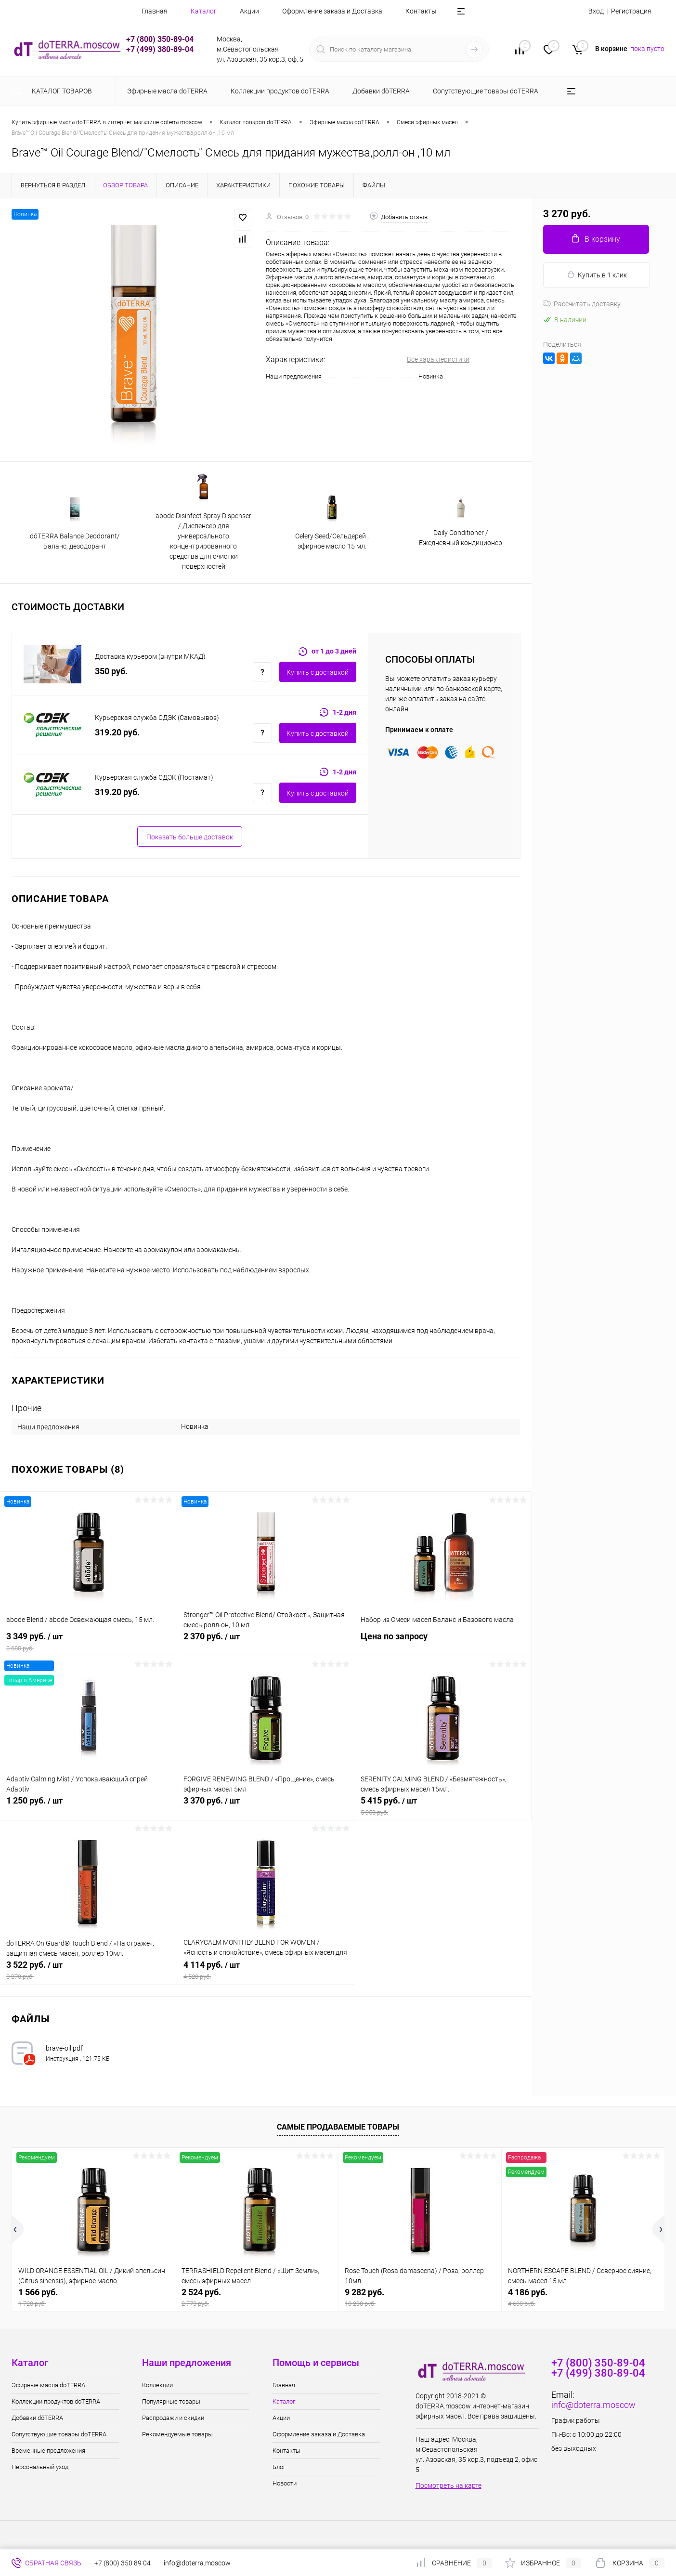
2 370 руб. (265, 1641)
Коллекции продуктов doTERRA (56, 2401)
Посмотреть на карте (448, 2485)
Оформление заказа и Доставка (332, 11)
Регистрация (631, 11)
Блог (279, 2467)
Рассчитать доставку (582, 304)
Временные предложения (48, 2450)
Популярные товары (171, 2401)
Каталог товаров (60, 91)
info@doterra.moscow (593, 2405)
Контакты (421, 11)
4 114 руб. (265, 1970)
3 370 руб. (265, 1806)
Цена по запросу (443, 1641)
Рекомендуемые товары (177, 2434)
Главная (155, 11)
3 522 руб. (88, 1970)
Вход (596, 11)
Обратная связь (46, 2563)
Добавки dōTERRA (37, 2417)
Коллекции (157, 2385)
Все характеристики (438, 359)
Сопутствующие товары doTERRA (59, 2434)
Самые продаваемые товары (338, 2126)
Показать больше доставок (189, 837)
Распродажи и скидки (173, 2417)
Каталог (204, 11)
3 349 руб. (88, 1641)
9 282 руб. (420, 2297)
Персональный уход (40, 2467)
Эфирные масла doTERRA (48, 2385)
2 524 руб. (257, 2297)
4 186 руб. (583, 2297)
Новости (285, 2483)
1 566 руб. (93, 2297)
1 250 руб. (88, 1806)
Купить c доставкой (317, 672)
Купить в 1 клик (597, 275)
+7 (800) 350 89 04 (122, 2563)
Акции (249, 11)
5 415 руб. (443, 1806)
